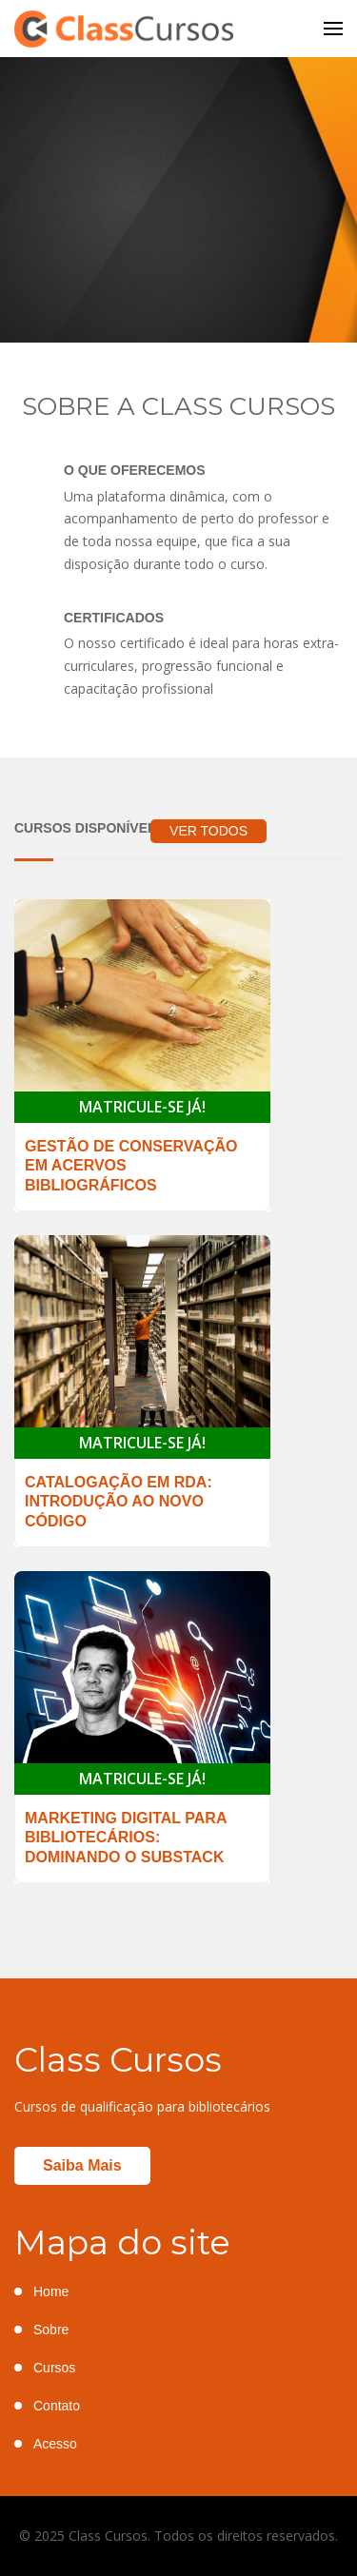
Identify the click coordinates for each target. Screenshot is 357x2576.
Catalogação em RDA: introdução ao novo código (118, 1502)
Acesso (55, 2443)
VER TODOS (208, 830)
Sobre (51, 2329)
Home (51, 2291)
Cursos (54, 2367)
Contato (56, 2405)
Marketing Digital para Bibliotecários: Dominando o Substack (126, 1838)
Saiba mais (82, 2165)
